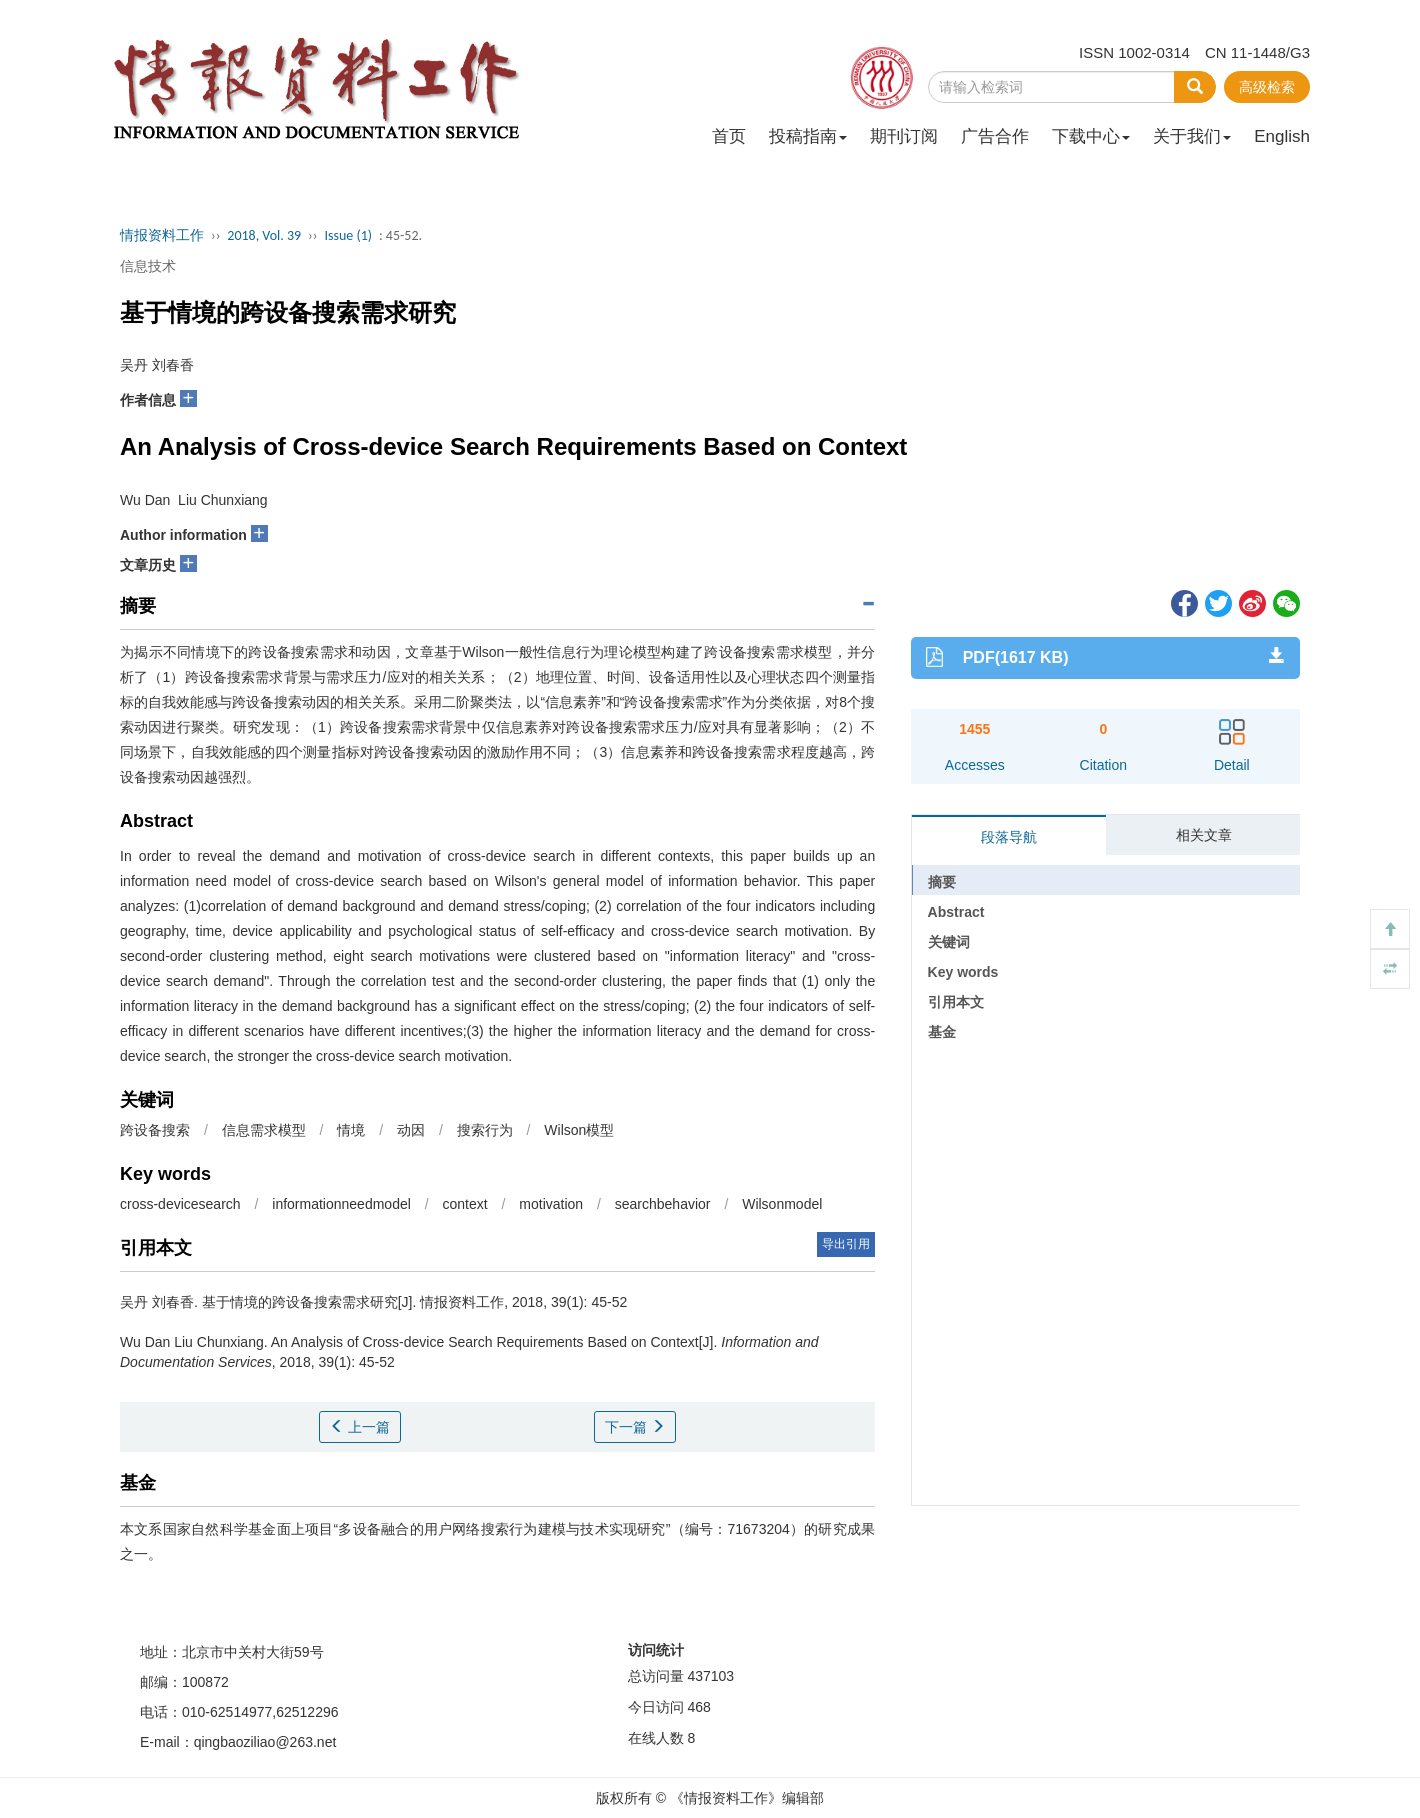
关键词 (949, 942)
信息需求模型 (264, 1130)
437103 (710, 1676)
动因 (411, 1130)
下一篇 (635, 1427)
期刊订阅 (904, 136)
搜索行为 (485, 1130)
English (1282, 136)
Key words (963, 972)
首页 (729, 136)
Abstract (956, 912)
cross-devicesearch (180, 1204)
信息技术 (148, 266)
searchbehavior (663, 1204)
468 (698, 1707)
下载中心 (1091, 136)
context (464, 1204)
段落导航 (1009, 837)
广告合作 (995, 136)
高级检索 (1267, 87)
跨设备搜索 (155, 1130)
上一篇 (360, 1427)
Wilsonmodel (782, 1204)
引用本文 (956, 1002)
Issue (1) (348, 235)
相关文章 (1204, 835)
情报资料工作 (162, 235)
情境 (351, 1130)
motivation (551, 1204)
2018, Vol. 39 (264, 235)
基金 (942, 1032)
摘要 (942, 882)
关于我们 (1192, 136)
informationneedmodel (341, 1204)
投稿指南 (808, 136)
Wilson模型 (579, 1130)
